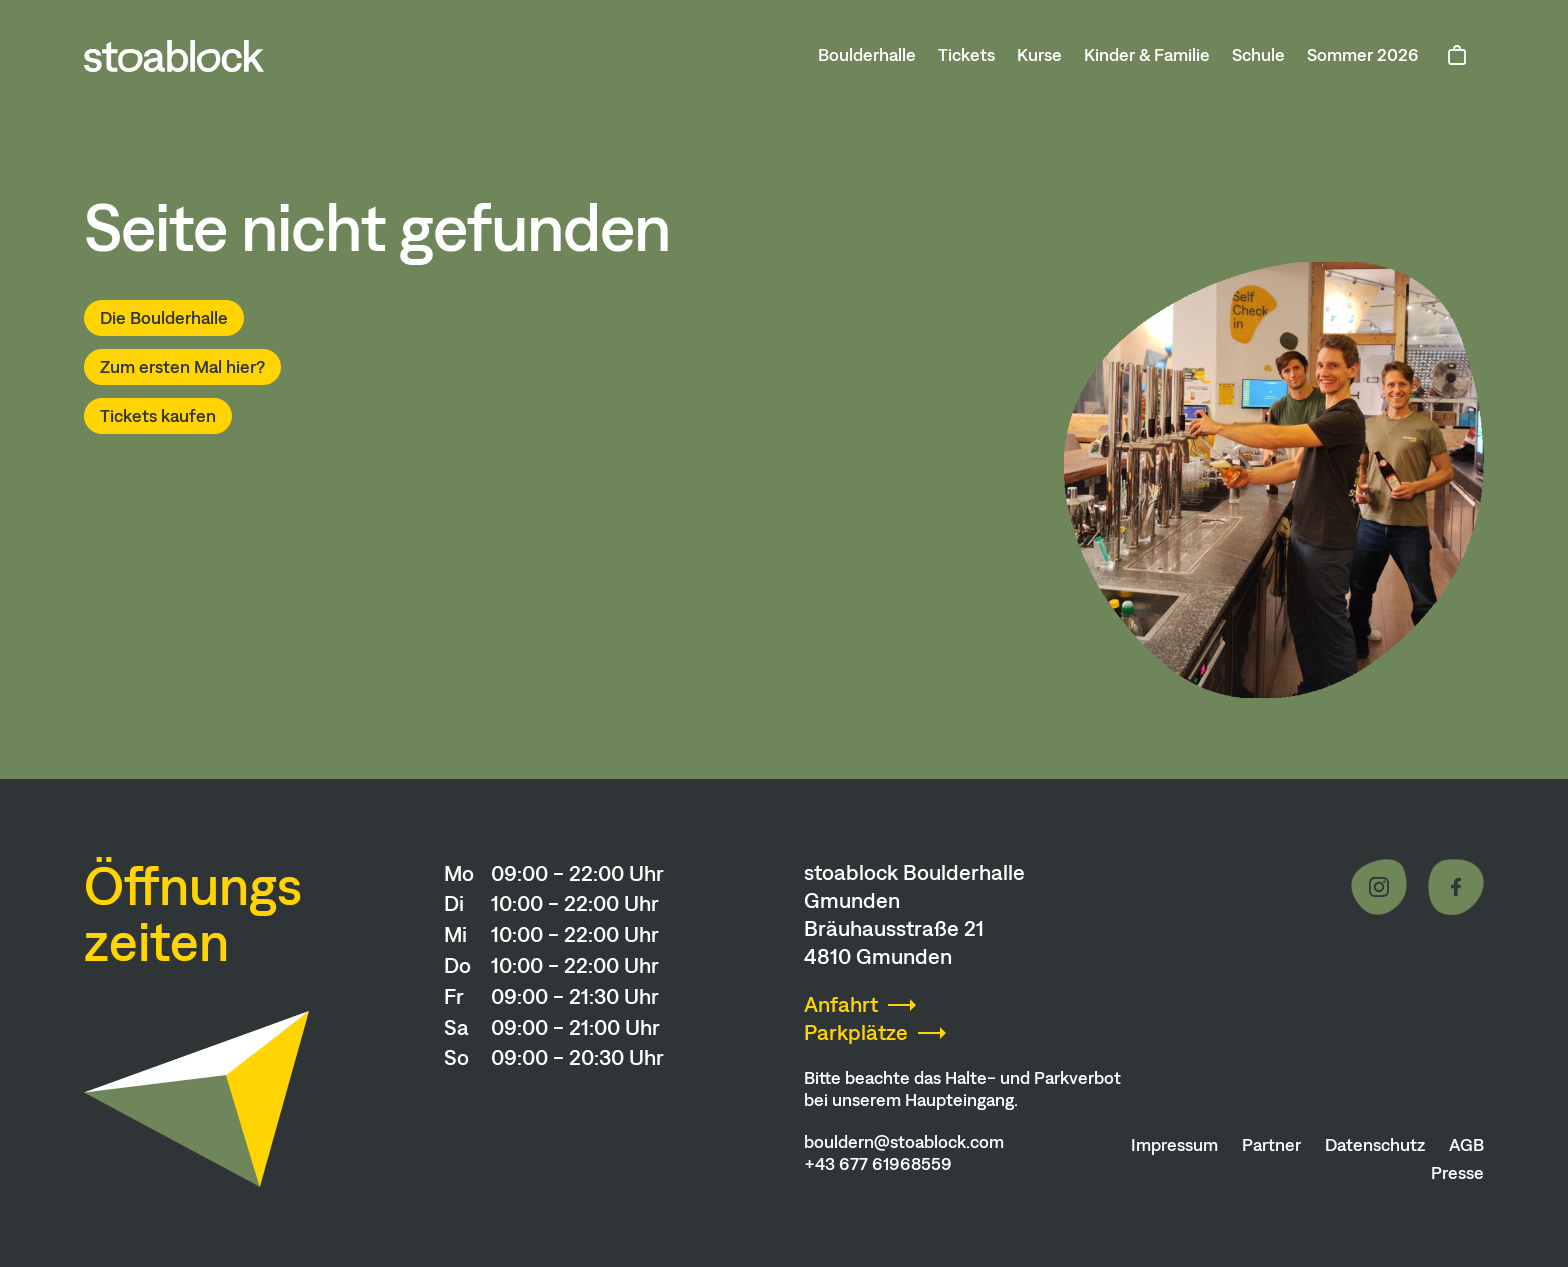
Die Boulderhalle (164, 318)
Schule (1258, 55)
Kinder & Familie (1147, 55)
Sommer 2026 (1363, 55)
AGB (1466, 1145)
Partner (1271, 1145)
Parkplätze (856, 1032)
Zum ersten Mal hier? (182, 367)
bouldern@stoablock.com (904, 1142)
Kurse (1039, 55)
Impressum (1174, 1145)
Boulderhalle (867, 55)
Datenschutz (1375, 1145)
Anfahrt (841, 1004)
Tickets (966, 55)
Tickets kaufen (158, 416)
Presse (1457, 1173)
